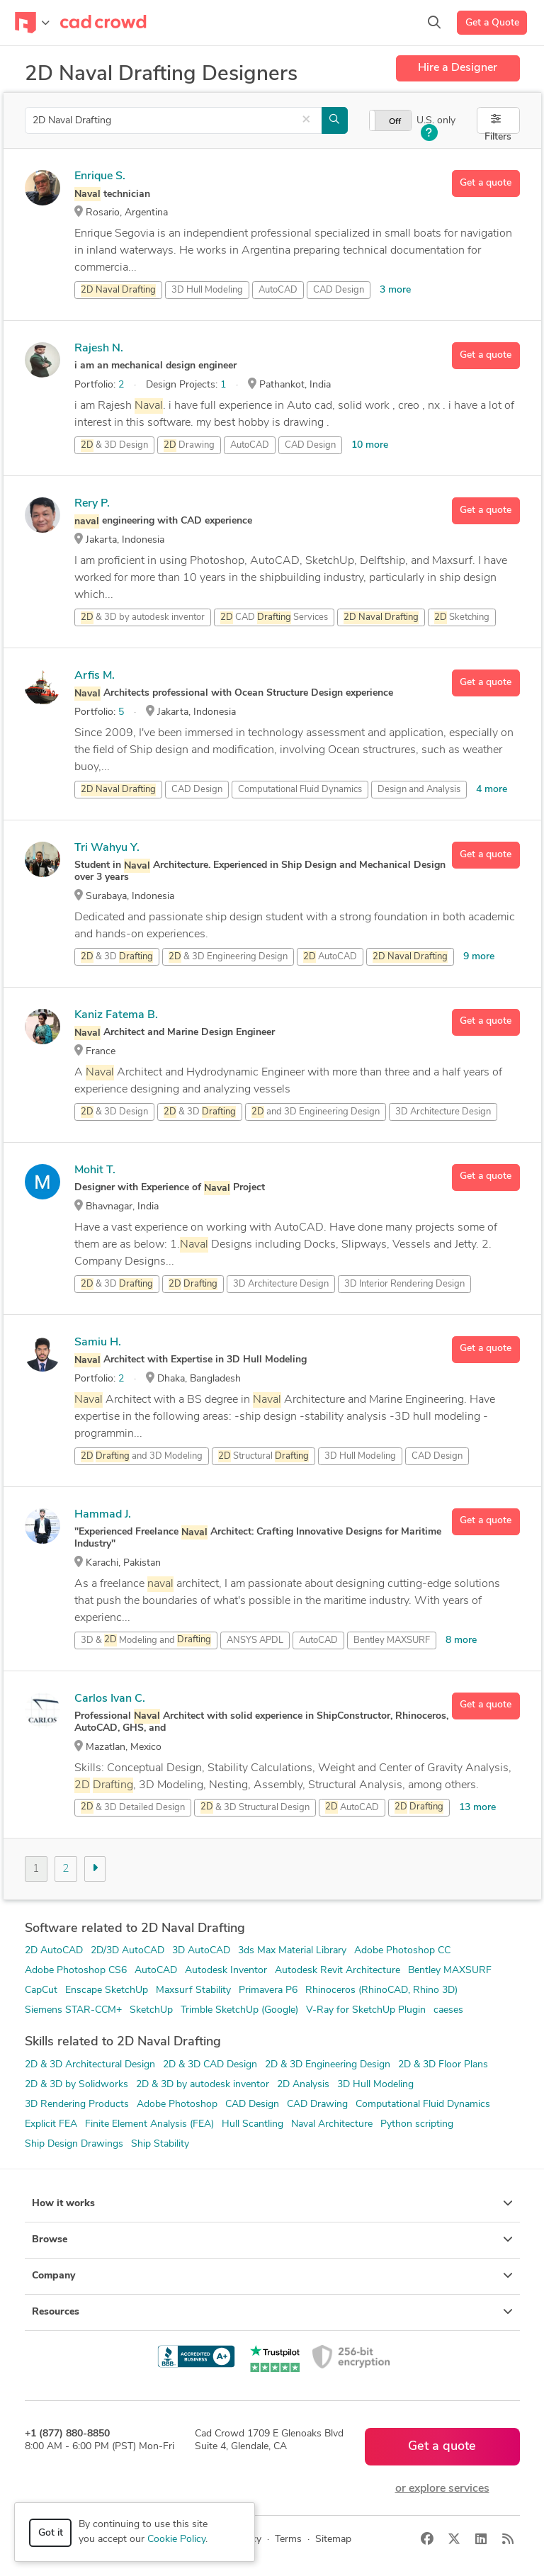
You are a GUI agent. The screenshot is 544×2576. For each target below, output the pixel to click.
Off (395, 122)
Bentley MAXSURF (391, 1640)
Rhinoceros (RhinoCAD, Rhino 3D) (381, 1990)
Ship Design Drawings (74, 2144)
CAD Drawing (317, 2104)
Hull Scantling (252, 2124)
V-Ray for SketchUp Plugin (366, 2010)
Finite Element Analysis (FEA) (149, 2124)
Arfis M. (94, 676)
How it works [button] (272, 2203)
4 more (491, 789)
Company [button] (272, 2275)
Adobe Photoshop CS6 (76, 1970)
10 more (369, 445)
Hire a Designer (457, 68)
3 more (395, 290)
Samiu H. (97, 1342)
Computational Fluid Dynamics (423, 2104)
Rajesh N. (98, 348)
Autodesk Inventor (226, 1970)
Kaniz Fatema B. (116, 1015)
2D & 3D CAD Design (210, 2065)
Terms (288, 2539)
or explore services (442, 2489)
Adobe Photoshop (177, 2104)
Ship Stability (160, 2144)
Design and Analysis (419, 789)
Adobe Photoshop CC (402, 1950)
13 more (477, 1807)
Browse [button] (272, 2239)
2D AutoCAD (54, 1950)
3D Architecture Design (443, 1112)
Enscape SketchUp (106, 1990)
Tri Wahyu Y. (107, 848)
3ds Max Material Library (292, 1950)
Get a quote (485, 183)
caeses (448, 2010)
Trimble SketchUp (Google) (239, 2010)
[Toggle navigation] (32, 22)
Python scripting (416, 2124)
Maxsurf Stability (193, 1990)
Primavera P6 (268, 1990)
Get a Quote (492, 23)
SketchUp (151, 2010)
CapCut (41, 1990)
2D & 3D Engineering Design (327, 2065)
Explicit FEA (51, 2124)
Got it (50, 2533)
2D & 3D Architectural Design (90, 2065)
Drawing (189, 445)
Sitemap (333, 2539)
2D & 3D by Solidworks (76, 2084)
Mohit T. (94, 1170)
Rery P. (92, 503)
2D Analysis (303, 2084)
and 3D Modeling (142, 1456)
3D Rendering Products (77, 2104)
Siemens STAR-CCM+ (73, 2010)
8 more (461, 1640)
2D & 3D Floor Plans (443, 2065)
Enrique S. (99, 176)
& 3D (117, 957)
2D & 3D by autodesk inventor (202, 2084)
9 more (478, 956)
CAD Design (338, 290)
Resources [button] (272, 2311)
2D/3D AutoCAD (127, 1950)
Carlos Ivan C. (109, 1699)
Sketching (461, 617)
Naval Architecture (332, 2124)
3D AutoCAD (201, 1950)
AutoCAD (278, 290)
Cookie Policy (176, 2539)
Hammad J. (102, 1514)
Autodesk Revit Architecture (337, 1970)
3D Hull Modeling (375, 2084)
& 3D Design (114, 445)
